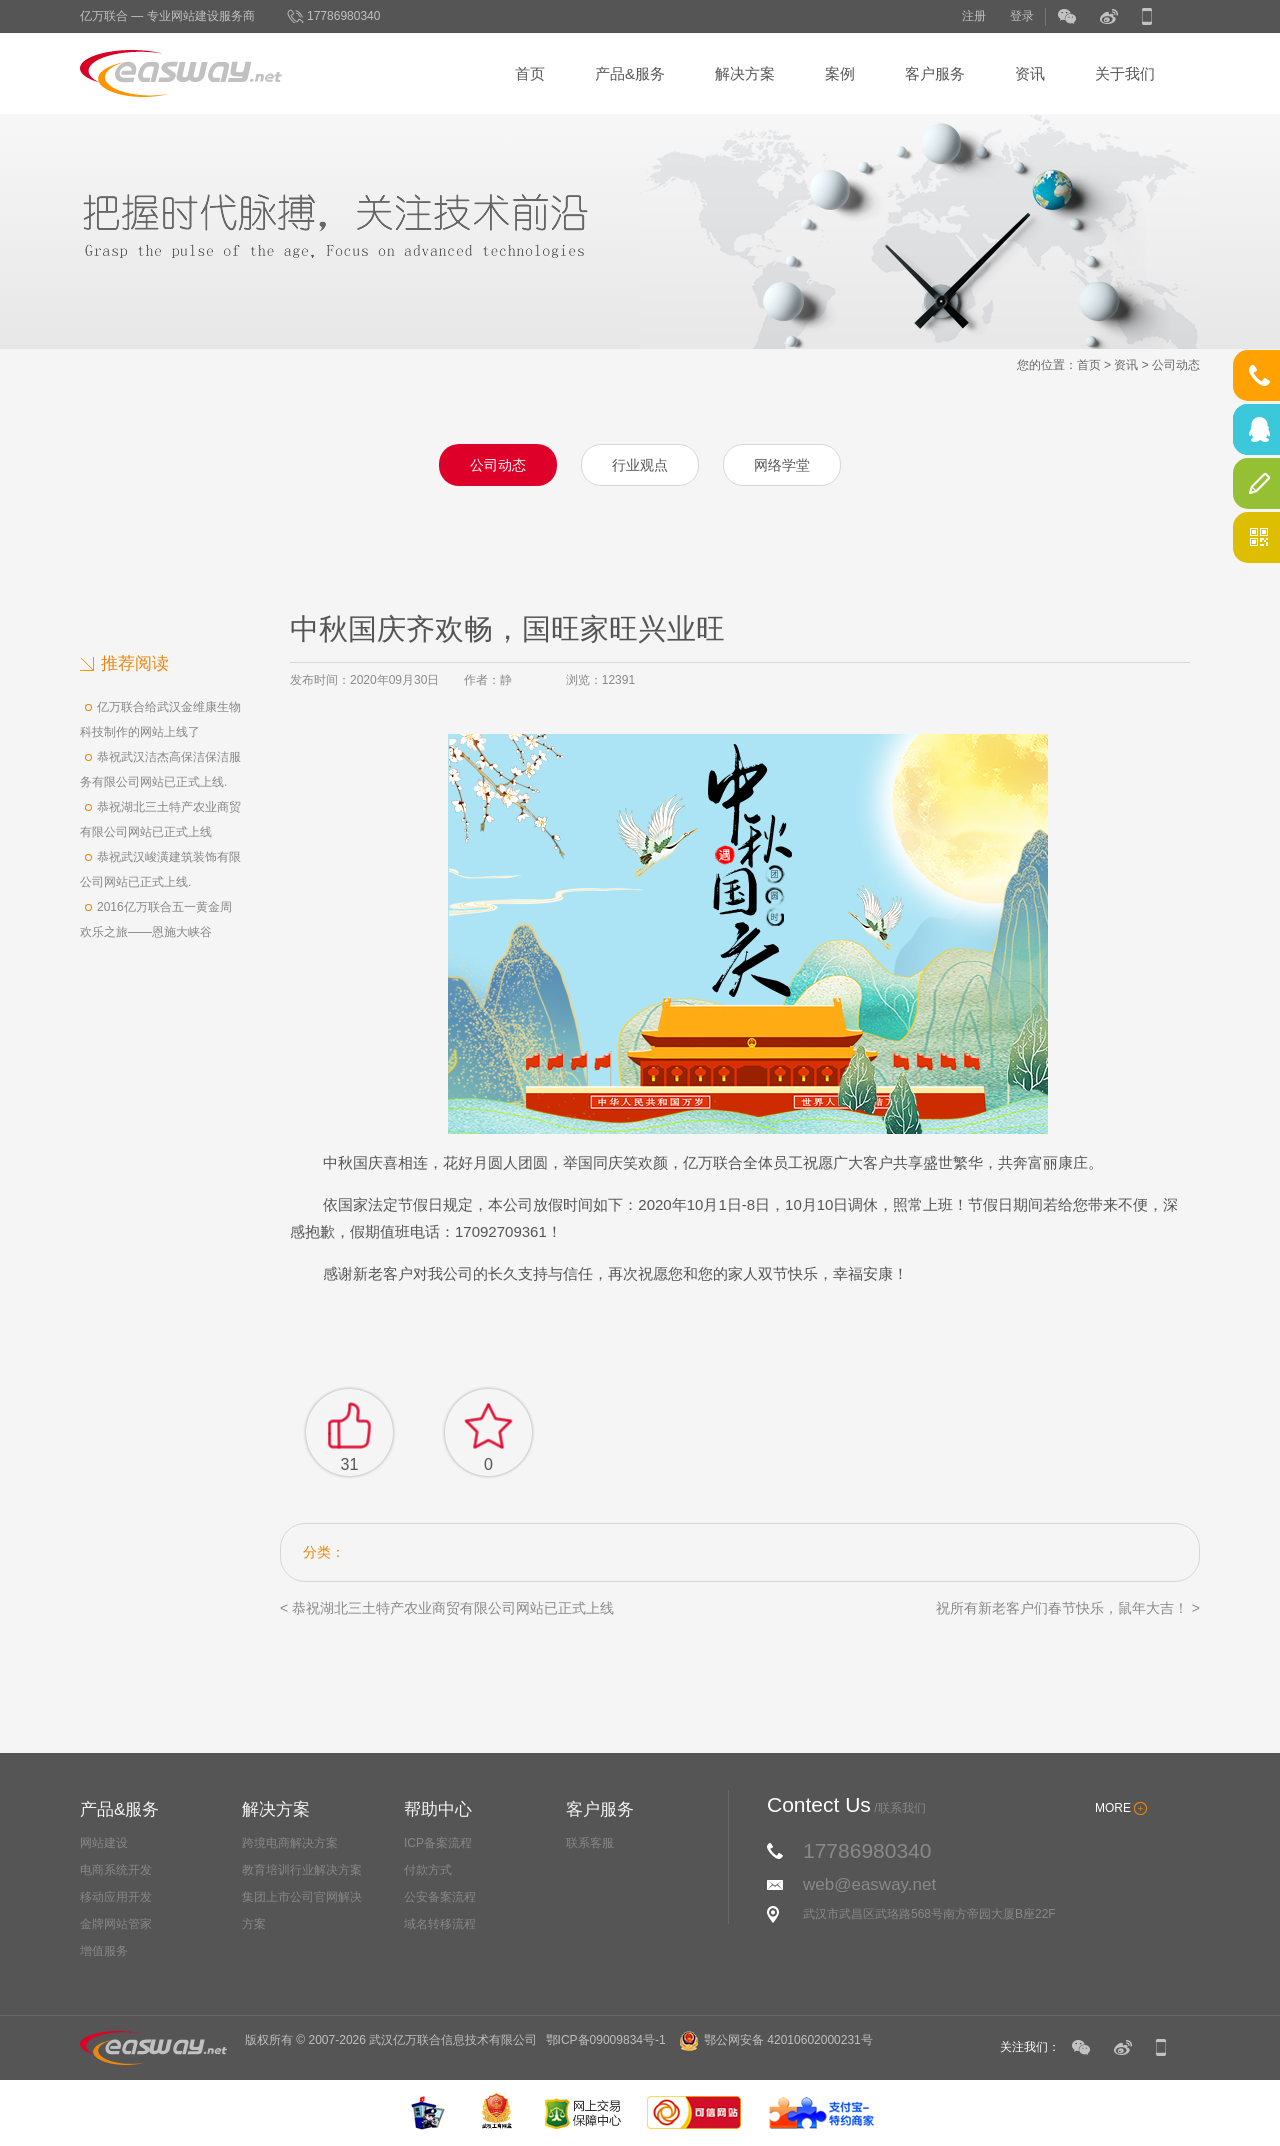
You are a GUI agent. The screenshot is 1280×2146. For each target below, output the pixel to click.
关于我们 (1125, 73)
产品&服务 (630, 73)
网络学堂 (782, 465)
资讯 (1030, 73)
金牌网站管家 (116, 1924)
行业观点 (640, 465)
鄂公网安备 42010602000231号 (776, 2040)
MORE (1113, 1808)
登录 (1022, 16)
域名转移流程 (440, 1924)
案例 (840, 73)
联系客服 (590, 1843)
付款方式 (428, 1870)
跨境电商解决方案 (290, 1843)
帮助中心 (438, 1809)
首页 (530, 73)
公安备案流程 (440, 1897)
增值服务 (104, 1951)
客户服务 (935, 73)
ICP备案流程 (438, 1843)
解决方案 (745, 73)
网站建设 (104, 1843)
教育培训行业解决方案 (302, 1870)
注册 (974, 16)
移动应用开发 (116, 1897)
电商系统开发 (116, 1870)
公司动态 (1176, 365)
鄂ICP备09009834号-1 (606, 2040)
